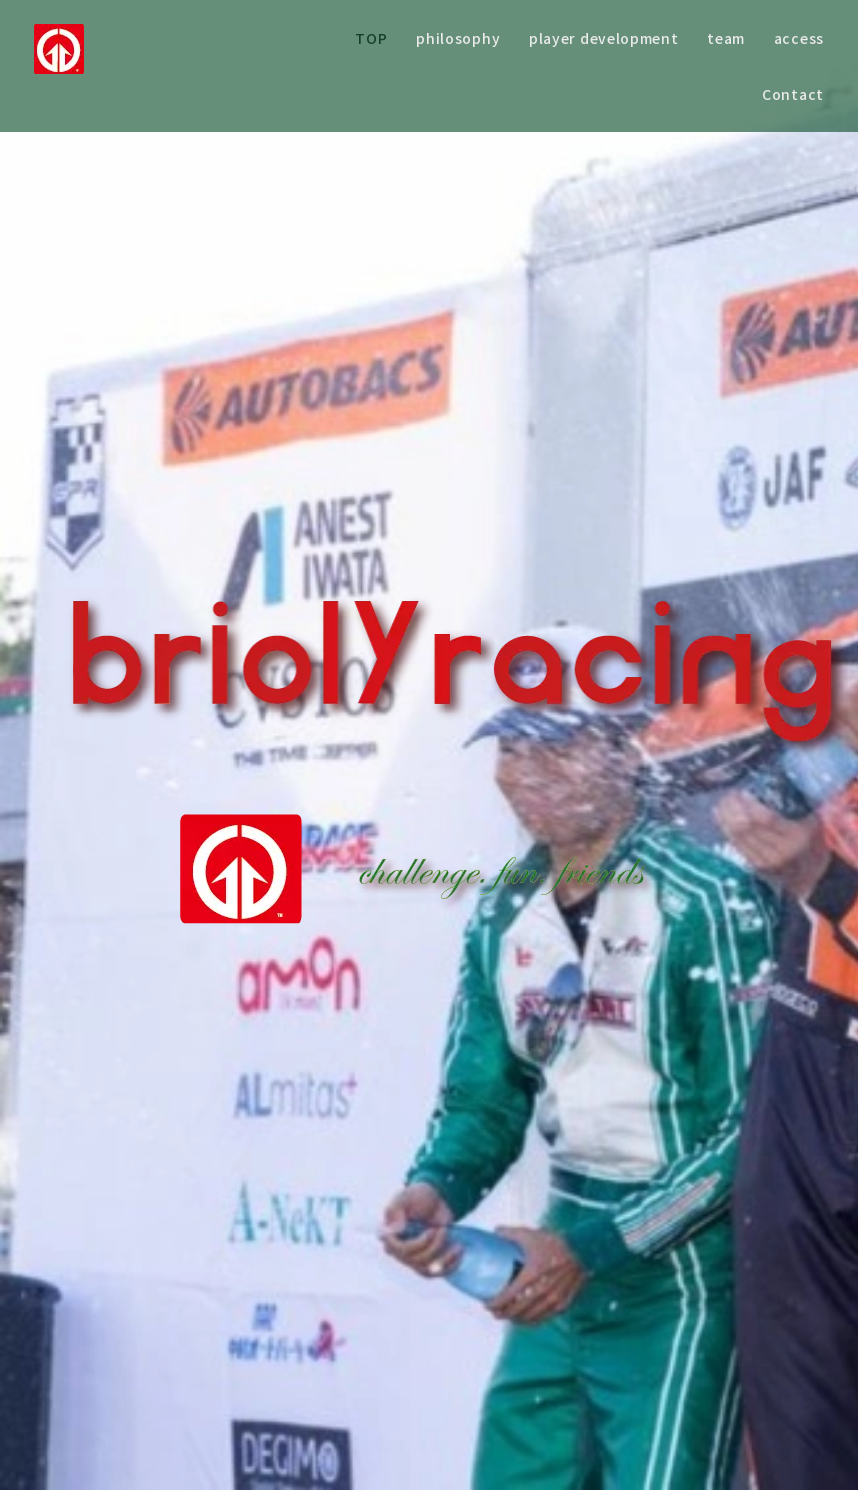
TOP (371, 38)
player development (604, 38)
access (799, 38)
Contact (793, 94)
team (726, 38)
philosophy (458, 38)
